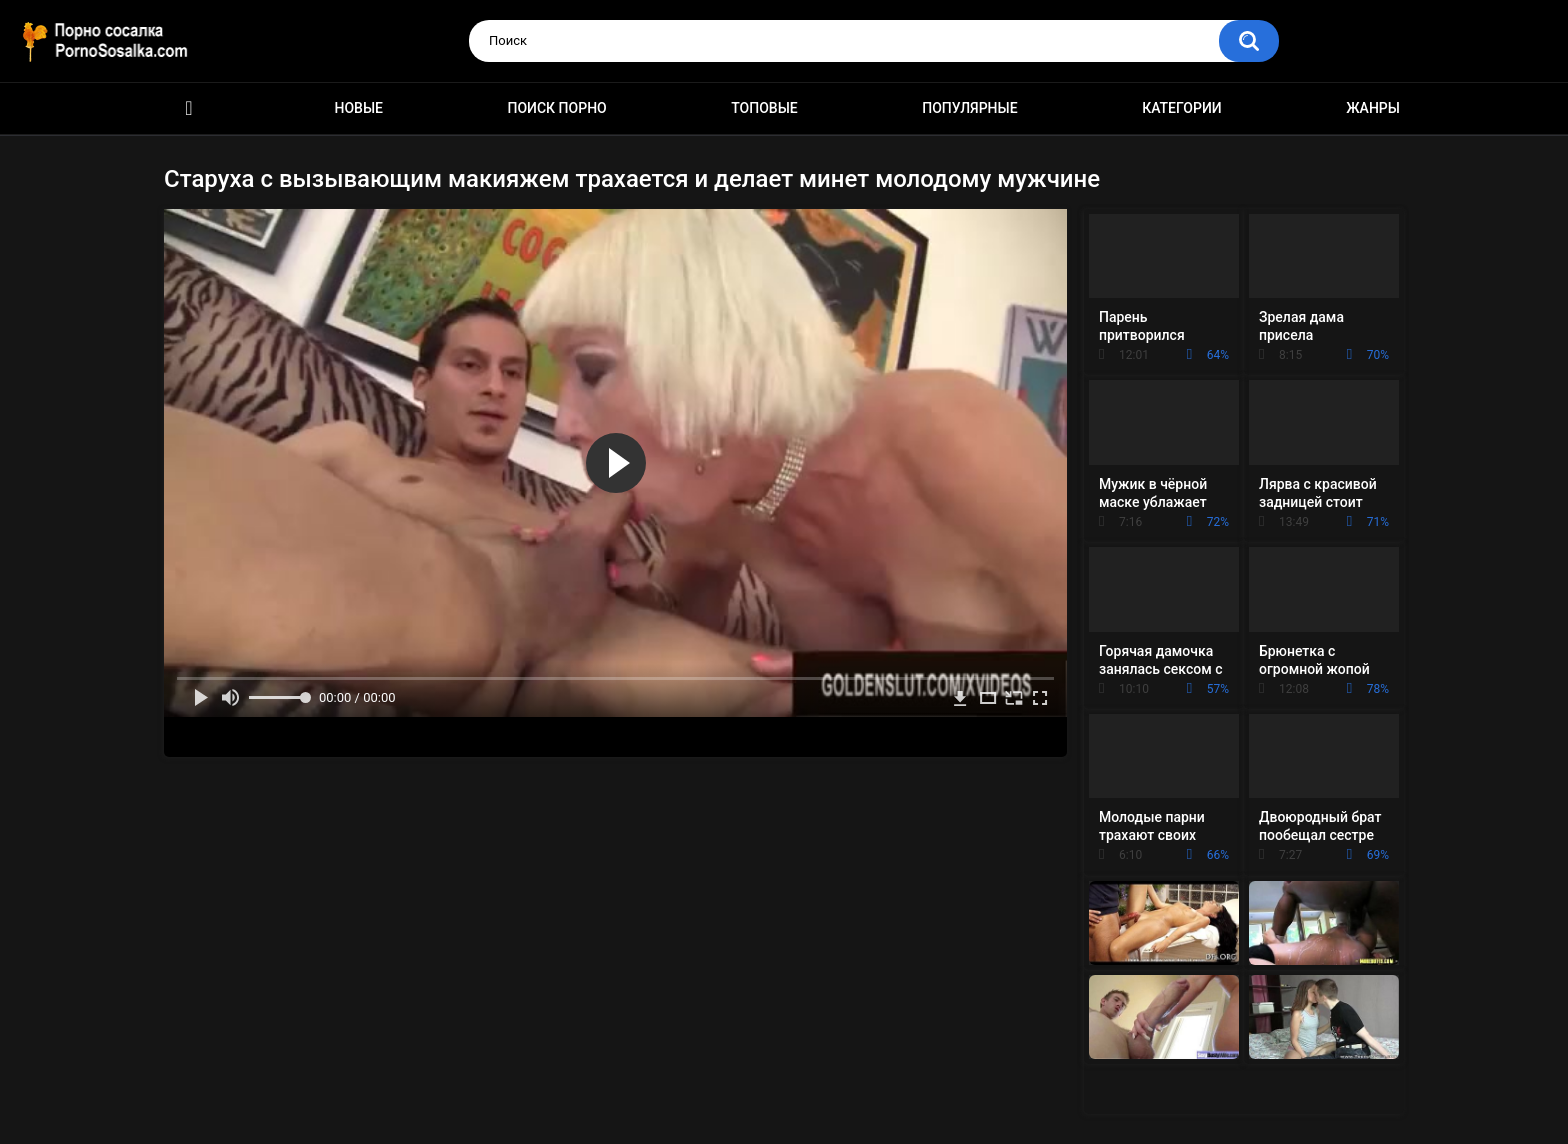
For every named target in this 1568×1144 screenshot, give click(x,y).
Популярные (969, 108)
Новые (359, 108)
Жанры (1373, 108)
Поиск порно (557, 108)
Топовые (764, 108)
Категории (1182, 108)
